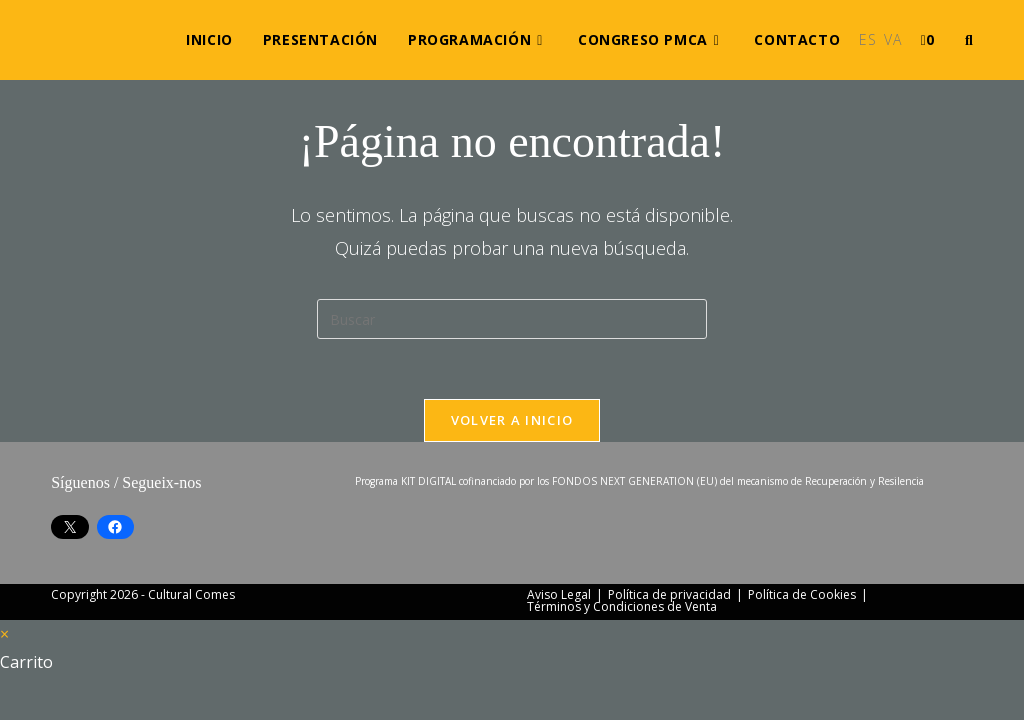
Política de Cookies (802, 594)
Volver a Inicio (512, 420)
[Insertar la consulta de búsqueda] (512, 319)
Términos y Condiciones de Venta (622, 606)
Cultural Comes (191, 594)
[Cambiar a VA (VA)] (892, 40)
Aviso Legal (559, 594)
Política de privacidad (669, 594)
